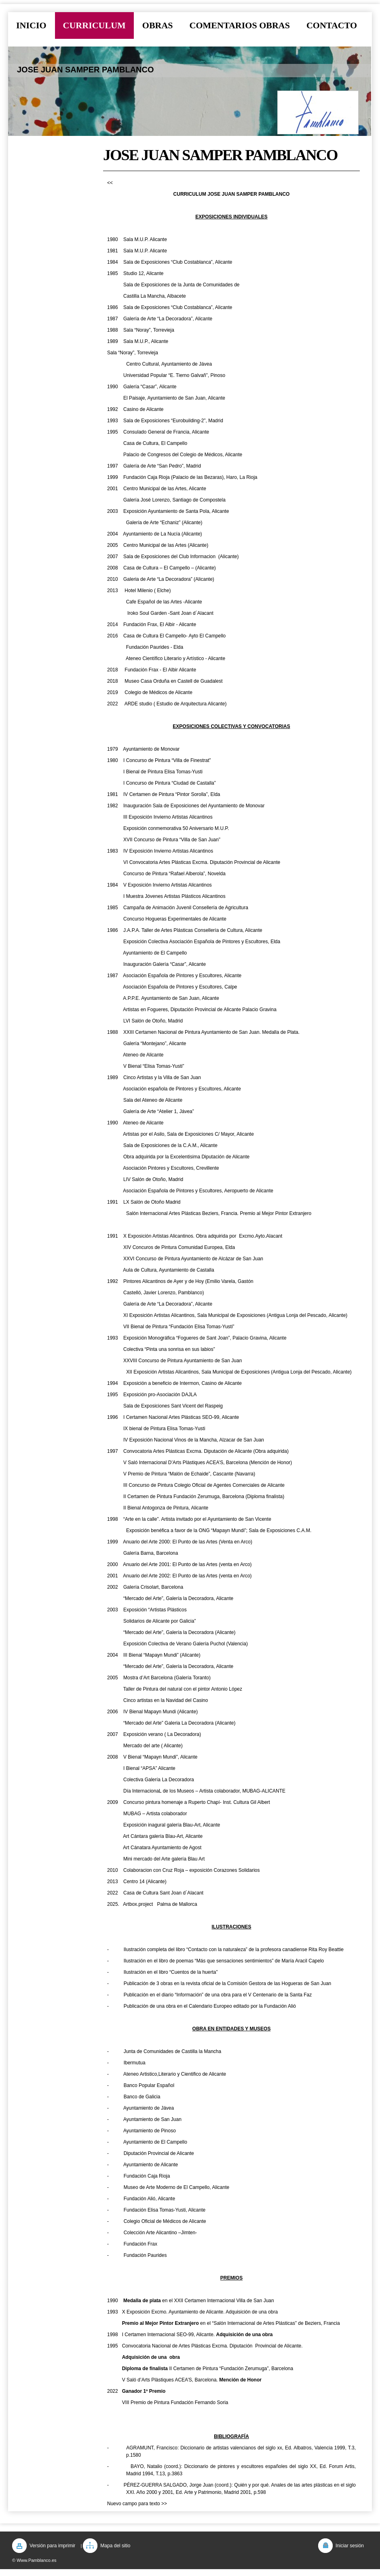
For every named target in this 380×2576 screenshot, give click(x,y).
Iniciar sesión (350, 2545)
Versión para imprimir (52, 2545)
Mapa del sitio (115, 2545)
